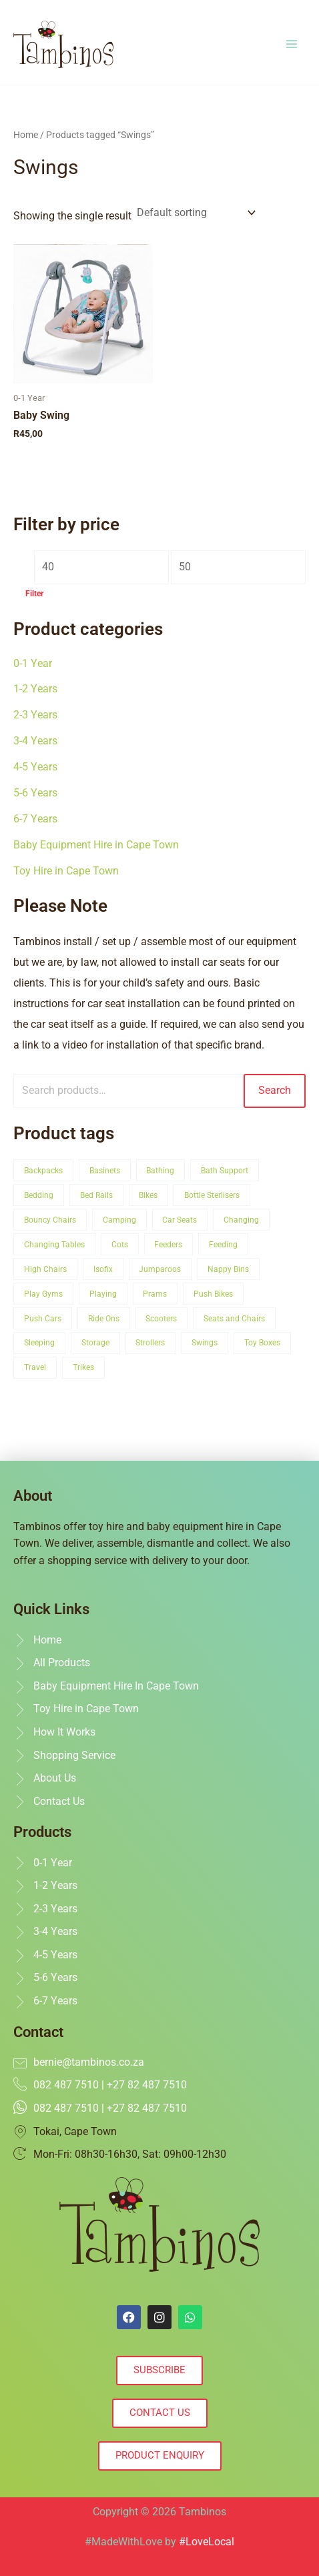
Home (25, 134)
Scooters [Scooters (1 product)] (161, 1318)
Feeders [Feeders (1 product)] (168, 1244)
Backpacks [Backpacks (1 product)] (43, 1170)
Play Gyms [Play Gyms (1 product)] (43, 1294)
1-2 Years (35, 689)
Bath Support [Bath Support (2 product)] (224, 1170)
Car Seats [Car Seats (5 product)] (179, 1220)
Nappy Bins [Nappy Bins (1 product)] (228, 1269)
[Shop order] (194, 212)
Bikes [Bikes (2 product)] (148, 1195)
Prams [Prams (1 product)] (155, 1294)
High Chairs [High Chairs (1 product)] (45, 1269)
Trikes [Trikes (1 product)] (83, 1367)
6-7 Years (35, 819)
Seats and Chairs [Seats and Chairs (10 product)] (234, 1318)
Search (274, 1091)
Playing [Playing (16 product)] (103, 1294)
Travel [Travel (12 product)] (35, 1367)
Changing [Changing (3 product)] (241, 1220)
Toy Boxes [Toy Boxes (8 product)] (262, 1342)
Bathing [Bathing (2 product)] (160, 1170)
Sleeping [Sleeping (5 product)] (39, 1342)
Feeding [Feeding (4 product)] (223, 1244)
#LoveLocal (206, 2542)
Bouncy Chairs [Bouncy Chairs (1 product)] (50, 1220)
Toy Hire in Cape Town (66, 871)
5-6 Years (35, 793)
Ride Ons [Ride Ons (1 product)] (103, 1318)
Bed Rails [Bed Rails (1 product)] (96, 1195)
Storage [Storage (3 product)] (95, 1342)
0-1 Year (32, 664)
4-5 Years (35, 767)
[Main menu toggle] (292, 44)
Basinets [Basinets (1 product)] (104, 1170)
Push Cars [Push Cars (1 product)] (42, 1318)
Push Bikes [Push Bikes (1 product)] (213, 1294)
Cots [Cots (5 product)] (119, 1244)
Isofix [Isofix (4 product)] (103, 1269)
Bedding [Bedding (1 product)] (38, 1195)
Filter (34, 593)
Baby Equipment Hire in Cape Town (96, 845)
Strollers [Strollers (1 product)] (150, 1342)
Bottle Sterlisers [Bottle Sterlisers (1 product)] (212, 1195)
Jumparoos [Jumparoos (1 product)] (160, 1269)
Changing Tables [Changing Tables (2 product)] (54, 1244)
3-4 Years (35, 741)
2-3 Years (35, 715)
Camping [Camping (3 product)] (119, 1220)
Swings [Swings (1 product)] (205, 1342)
